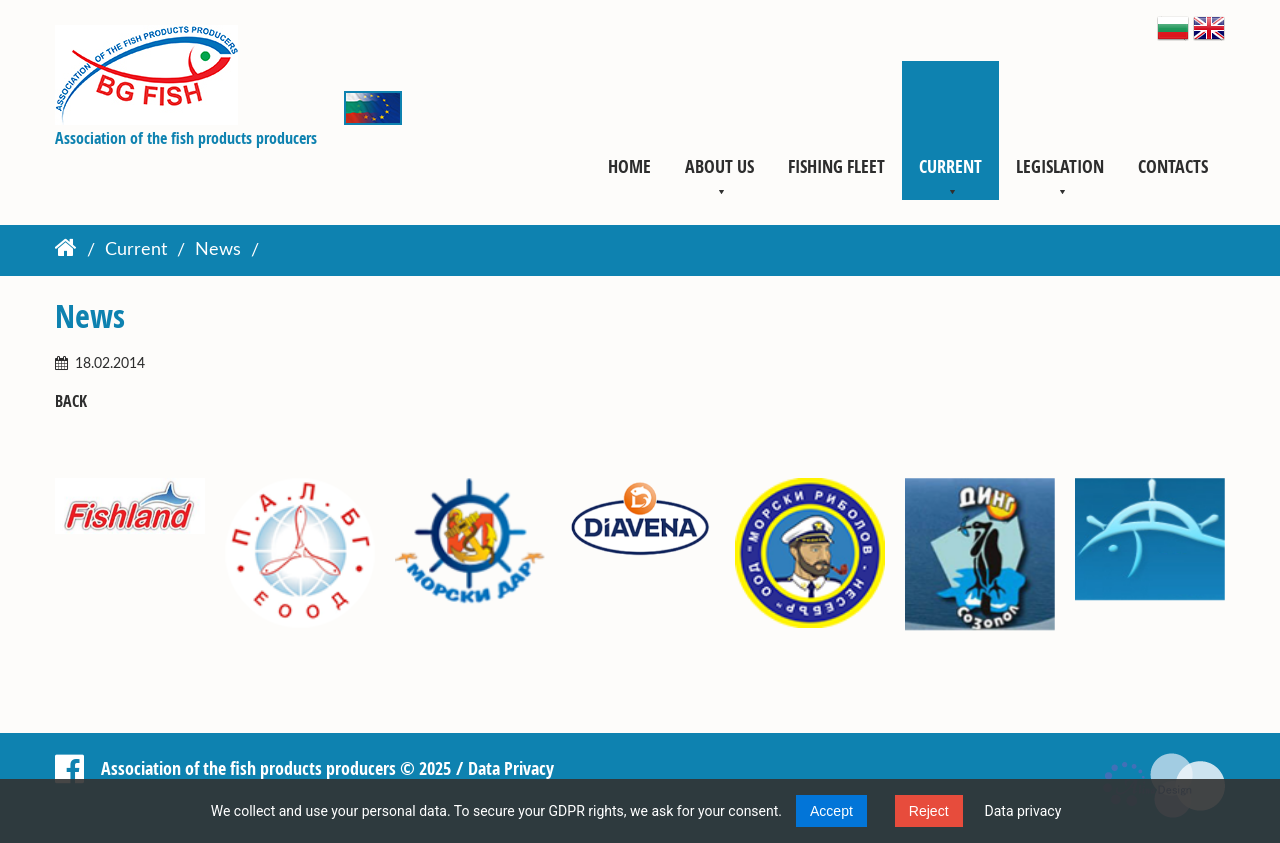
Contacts (1173, 166)
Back (71, 401)
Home (629, 166)
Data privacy (1023, 811)
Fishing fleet (836, 166)
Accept (831, 811)
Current (950, 166)
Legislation (1060, 166)
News (218, 251)
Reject (929, 811)
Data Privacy (511, 768)
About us (719, 166)
